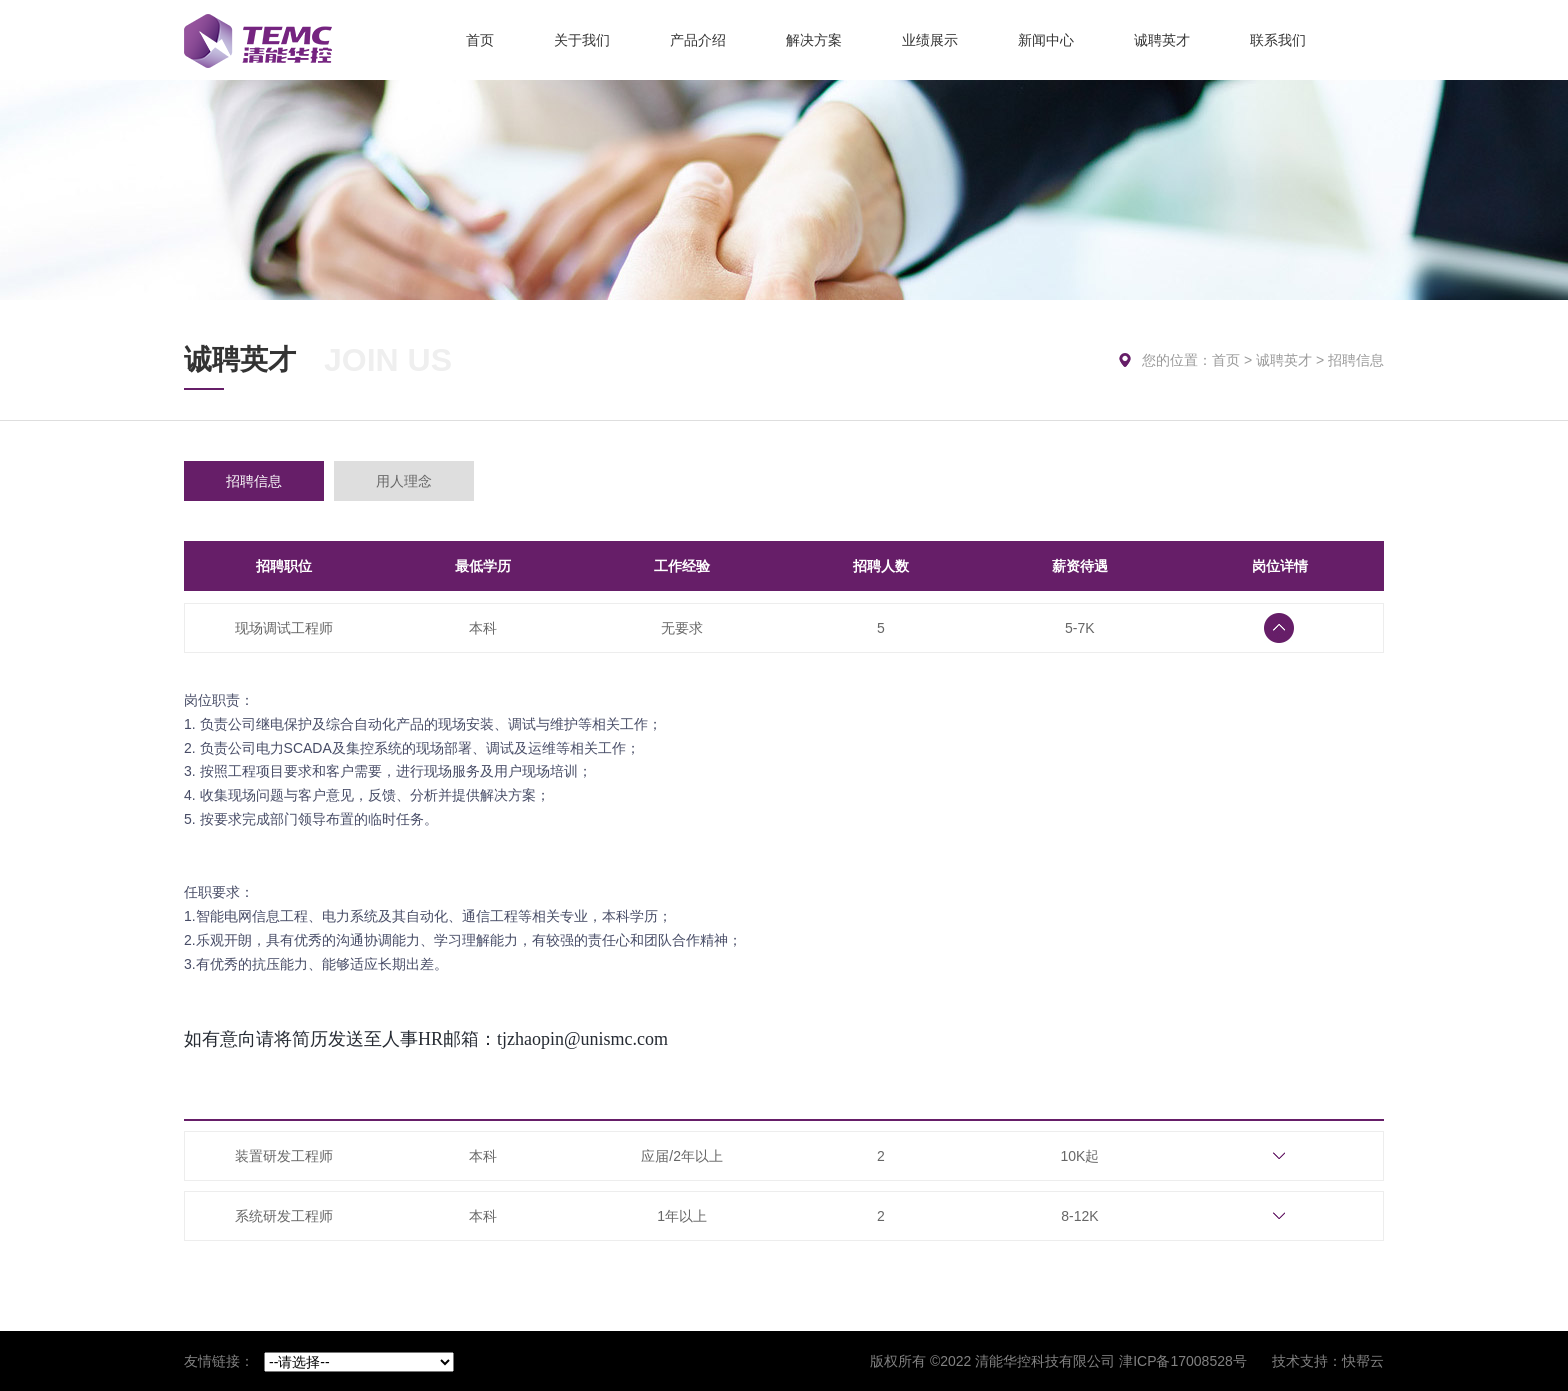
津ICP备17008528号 (1183, 1361)
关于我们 (582, 40)
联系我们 (1278, 40)
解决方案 (814, 40)
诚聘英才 (1162, 40)
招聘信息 (254, 481)
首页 (480, 40)
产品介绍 (698, 40)
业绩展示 (930, 40)
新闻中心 (1046, 40)
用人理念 (404, 481)
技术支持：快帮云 (1328, 1361)
